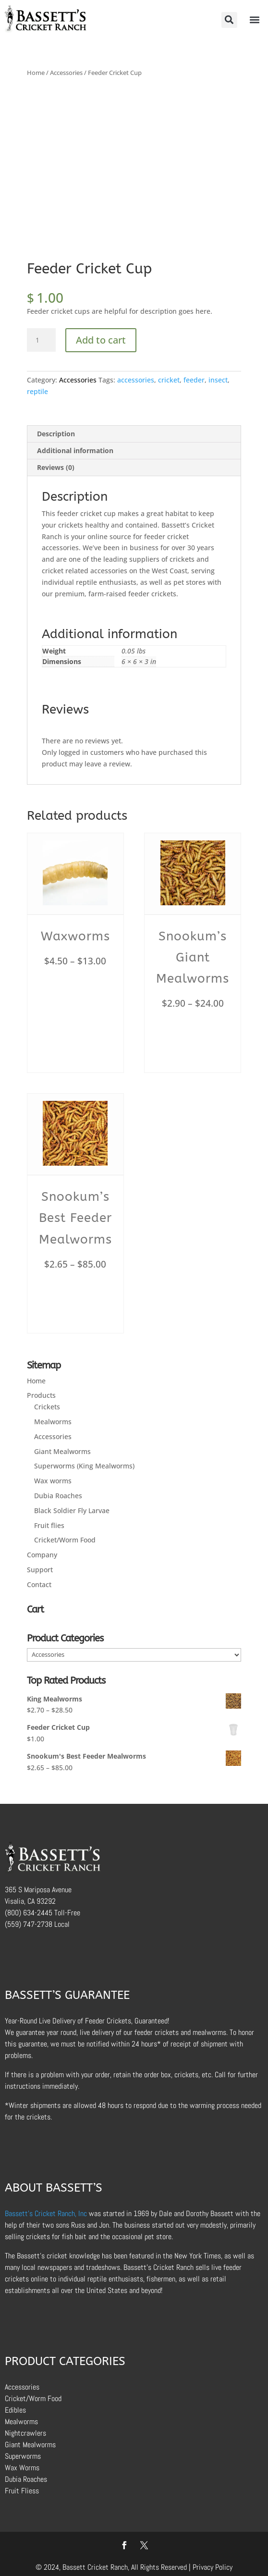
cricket (169, 379)
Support (40, 1569)
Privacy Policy (212, 2567)
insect (218, 379)
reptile (37, 391)
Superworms (23, 2456)
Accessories (66, 72)
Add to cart (101, 339)
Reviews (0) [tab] (55, 467)
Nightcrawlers (25, 2433)
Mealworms (53, 1421)
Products (41, 1395)
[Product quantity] (41, 340)
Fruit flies (49, 1525)
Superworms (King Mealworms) (84, 1465)
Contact (39, 1584)
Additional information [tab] (75, 450)
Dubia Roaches (58, 1495)
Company (42, 1554)
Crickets (47, 1406)
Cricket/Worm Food (65, 1539)
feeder (194, 379)
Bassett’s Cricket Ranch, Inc (46, 2213)
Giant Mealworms (62, 1451)
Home (36, 72)
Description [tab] (56, 433)
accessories (135, 379)
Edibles (15, 2410)
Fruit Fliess (22, 2491)
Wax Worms (22, 2468)
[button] (229, 20)
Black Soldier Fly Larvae (72, 1510)
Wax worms (53, 1480)
